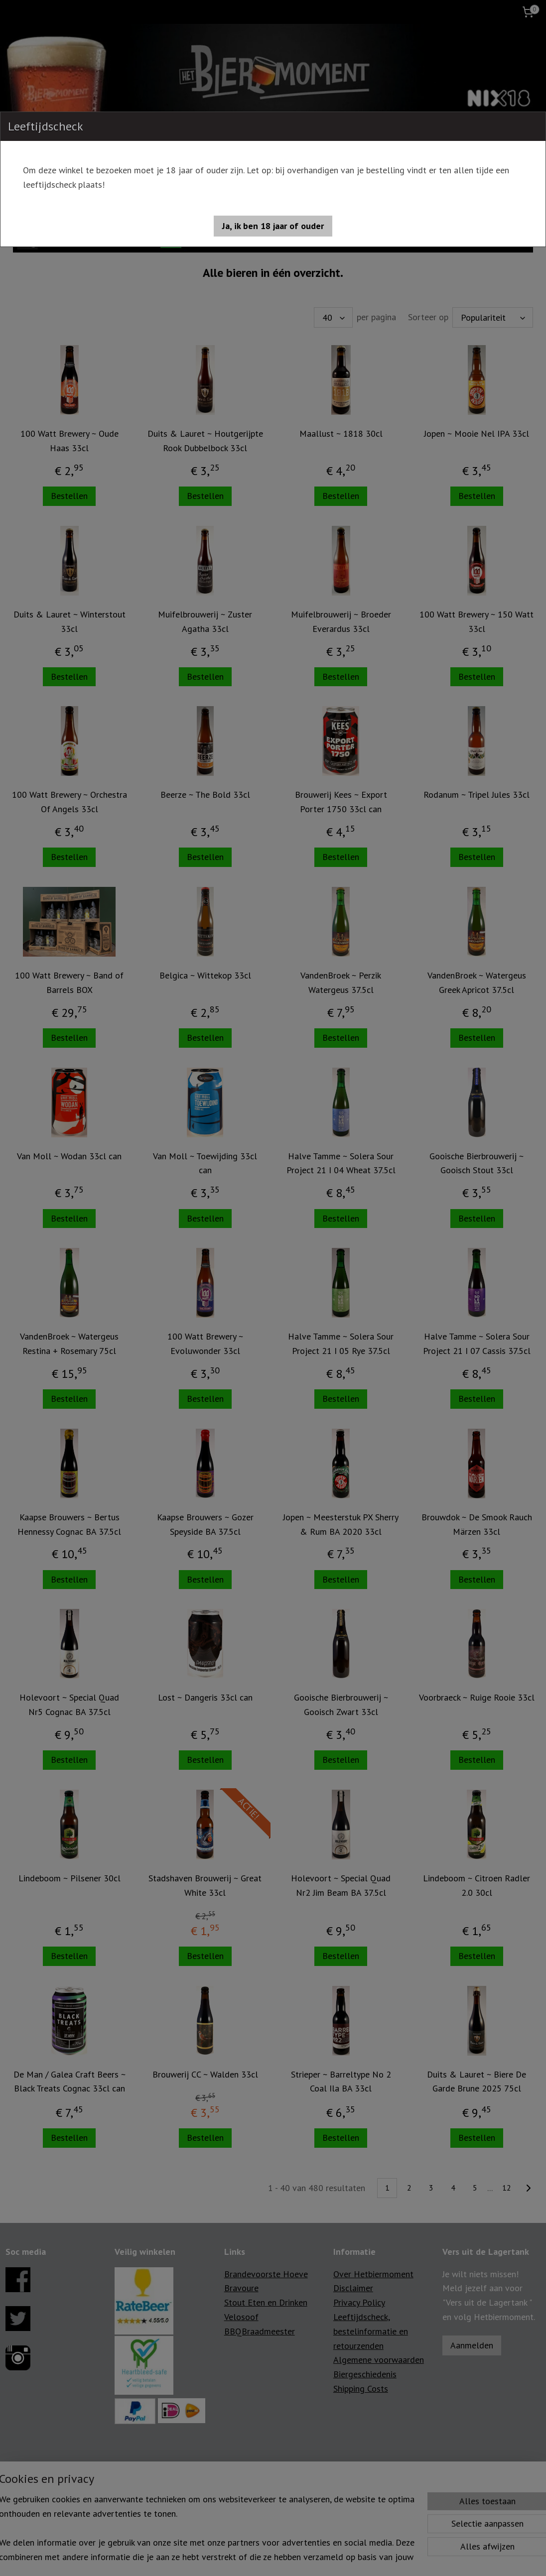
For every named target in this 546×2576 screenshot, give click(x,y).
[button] (273, 226)
